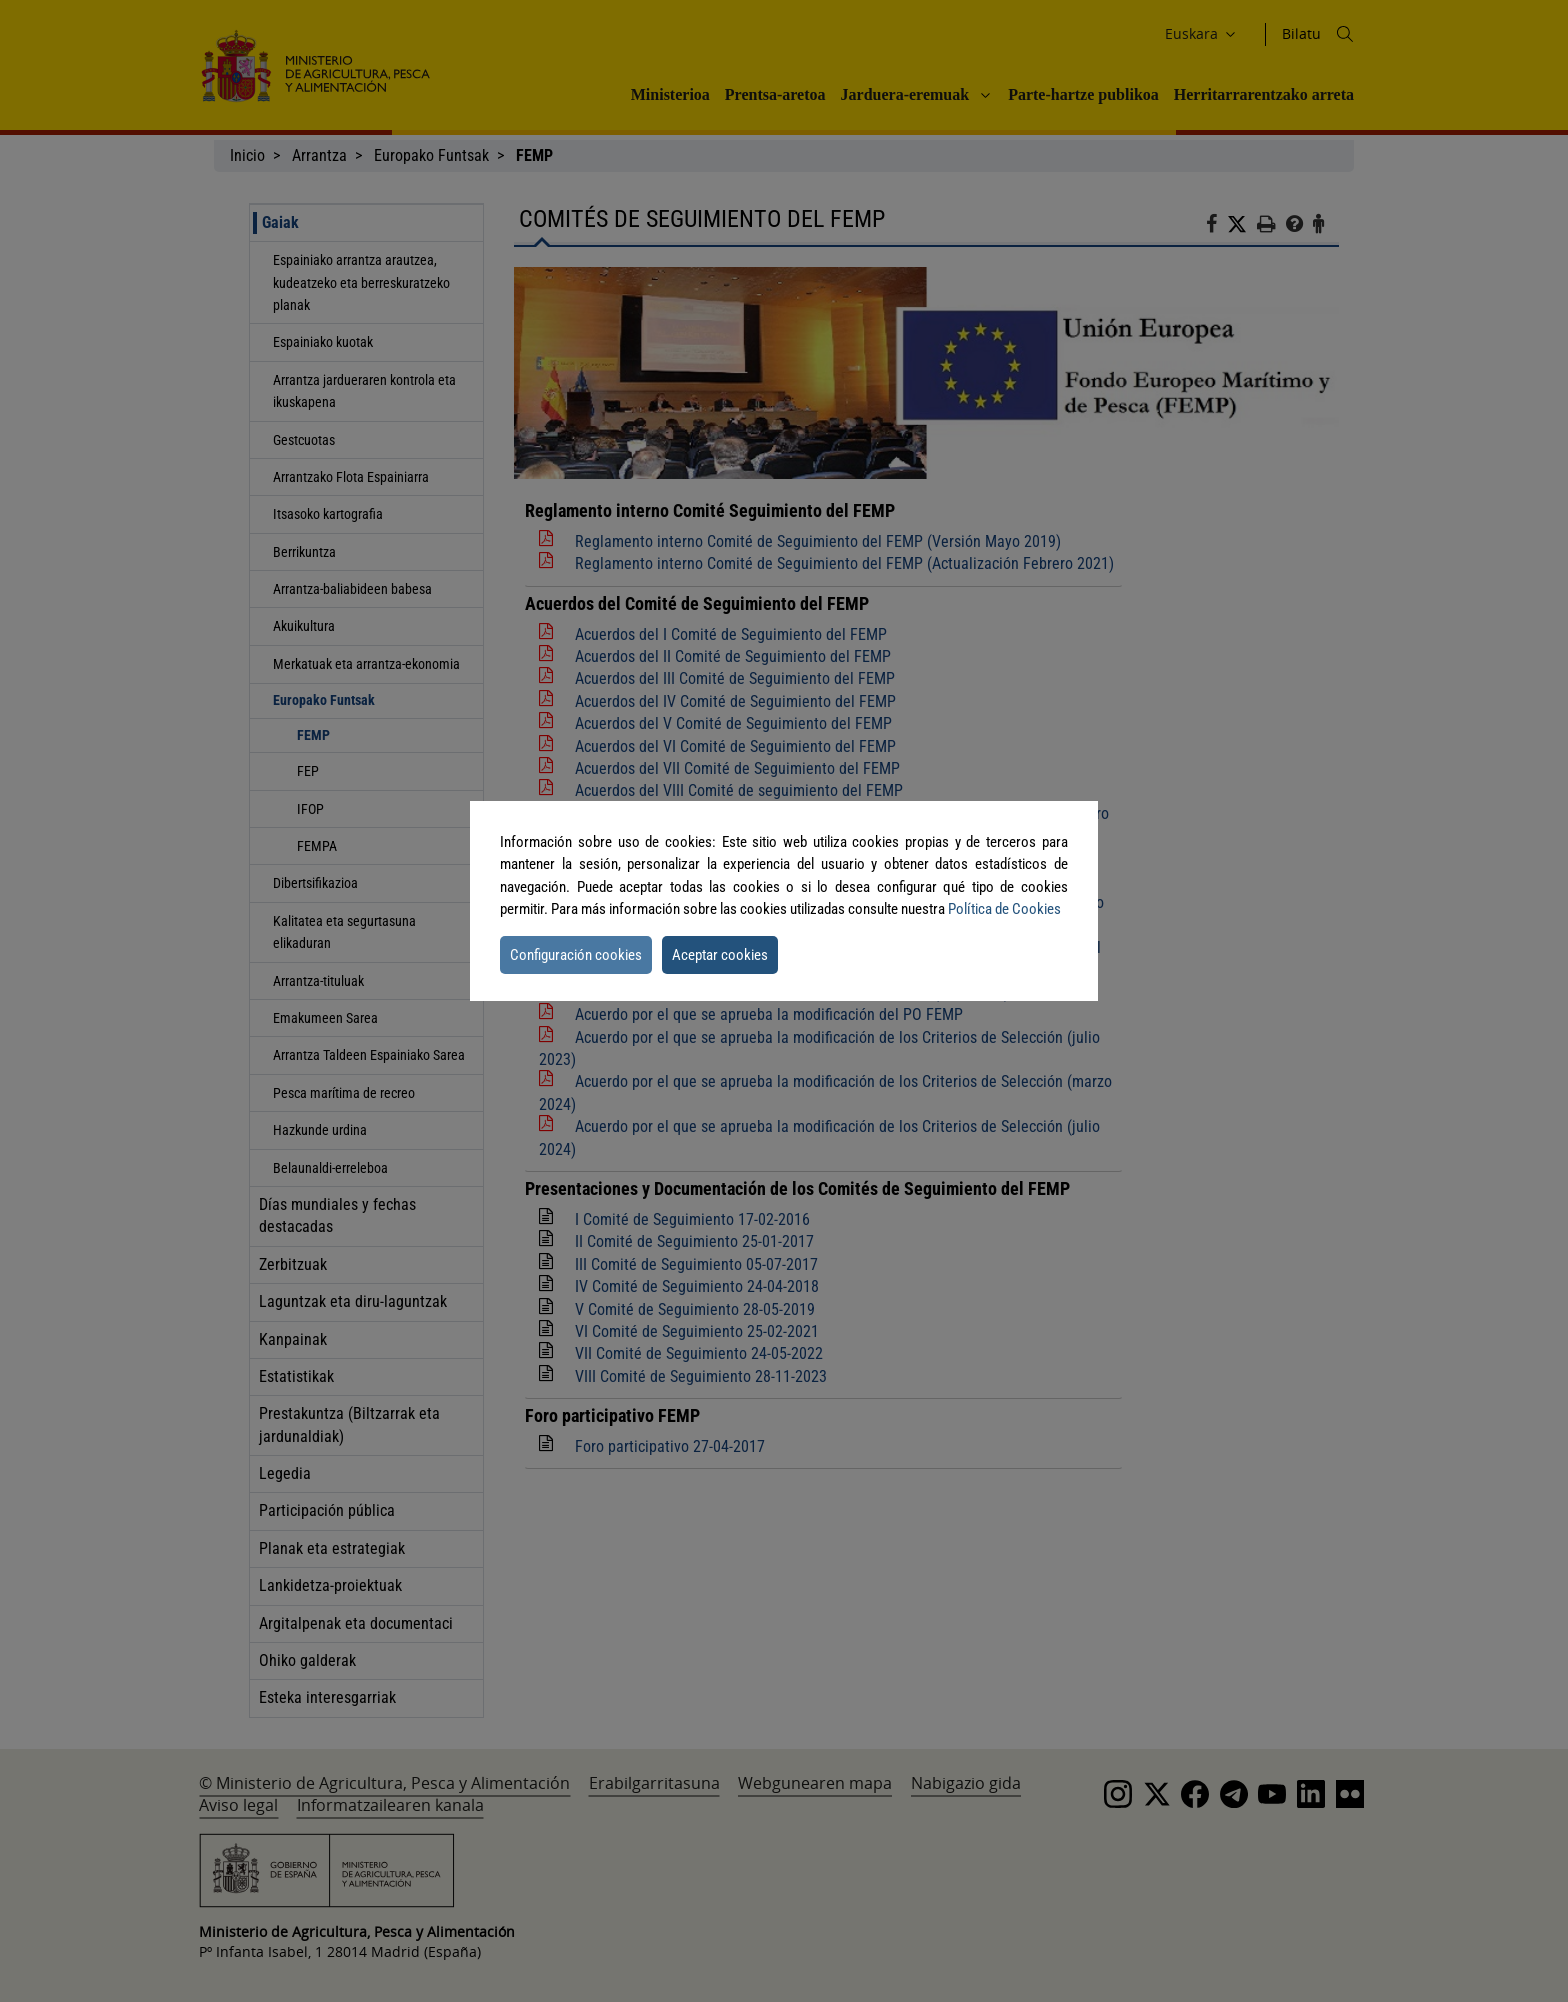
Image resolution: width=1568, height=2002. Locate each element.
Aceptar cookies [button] (720, 955)
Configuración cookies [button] (576, 955)
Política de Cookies (1004, 909)
